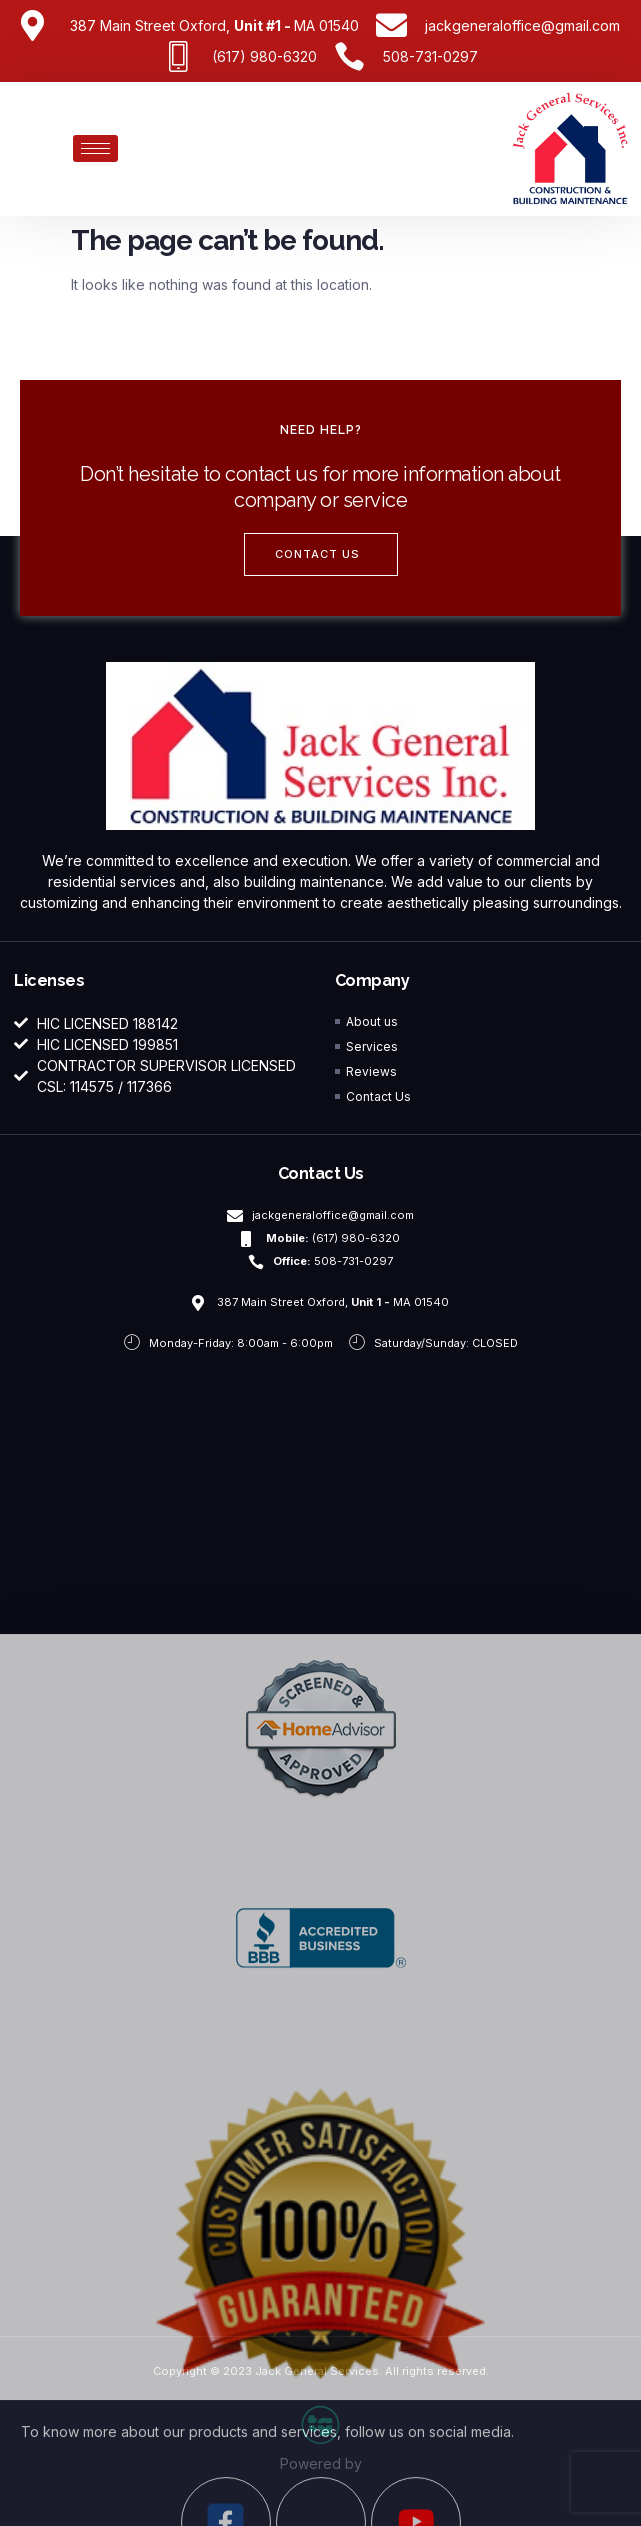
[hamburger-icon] (95, 148)
